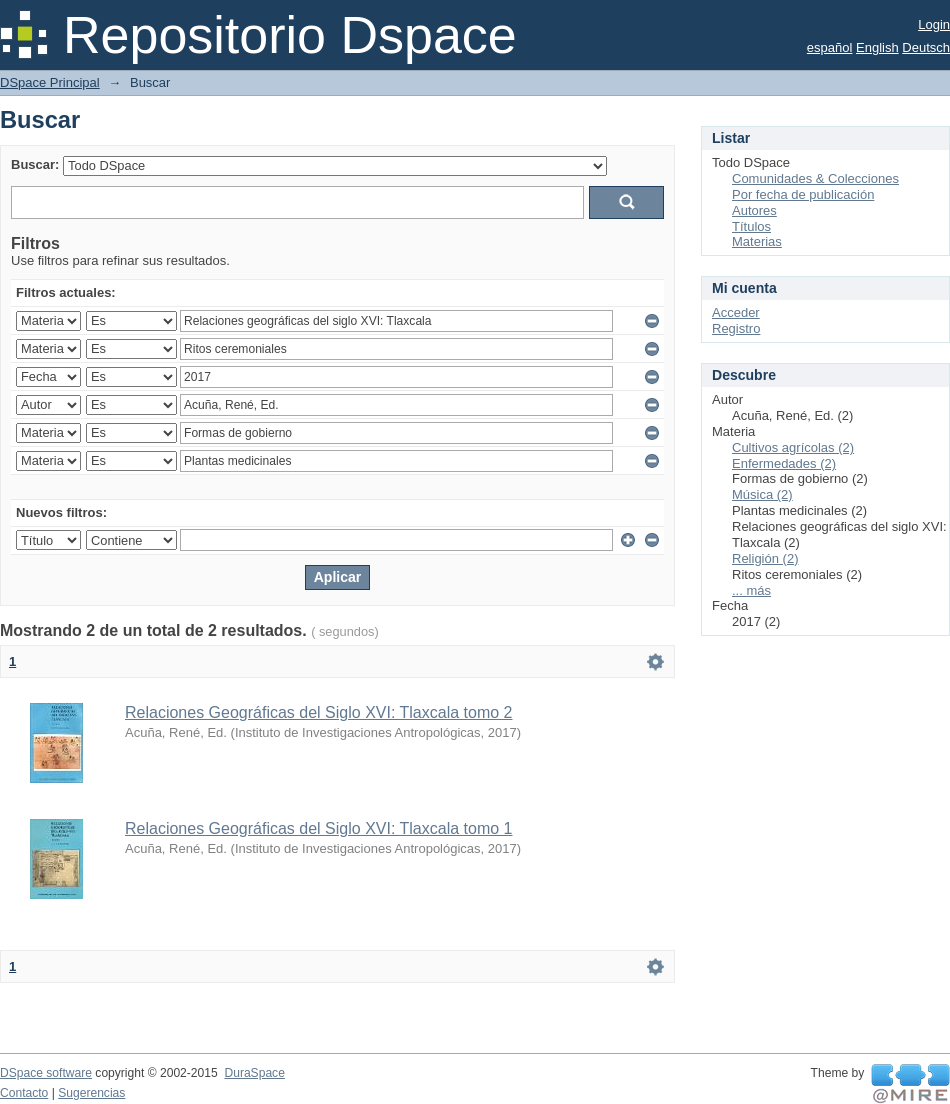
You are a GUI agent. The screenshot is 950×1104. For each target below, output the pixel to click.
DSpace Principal (50, 82)
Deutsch (926, 47)
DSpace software (46, 1073)
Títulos (751, 226)
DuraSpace (254, 1073)
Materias (757, 241)
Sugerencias (91, 1093)
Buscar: (35, 164)
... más (751, 590)
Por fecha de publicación (803, 194)
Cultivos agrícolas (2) (793, 447)
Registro (736, 328)
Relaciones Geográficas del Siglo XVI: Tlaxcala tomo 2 (318, 712)
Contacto (24, 1093)
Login (934, 24)
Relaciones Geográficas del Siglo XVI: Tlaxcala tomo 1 (318, 828)
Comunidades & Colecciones (815, 178)
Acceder (736, 312)
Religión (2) (765, 558)
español (830, 47)
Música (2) (762, 494)
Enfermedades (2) (784, 463)
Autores (754, 210)
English (877, 47)
